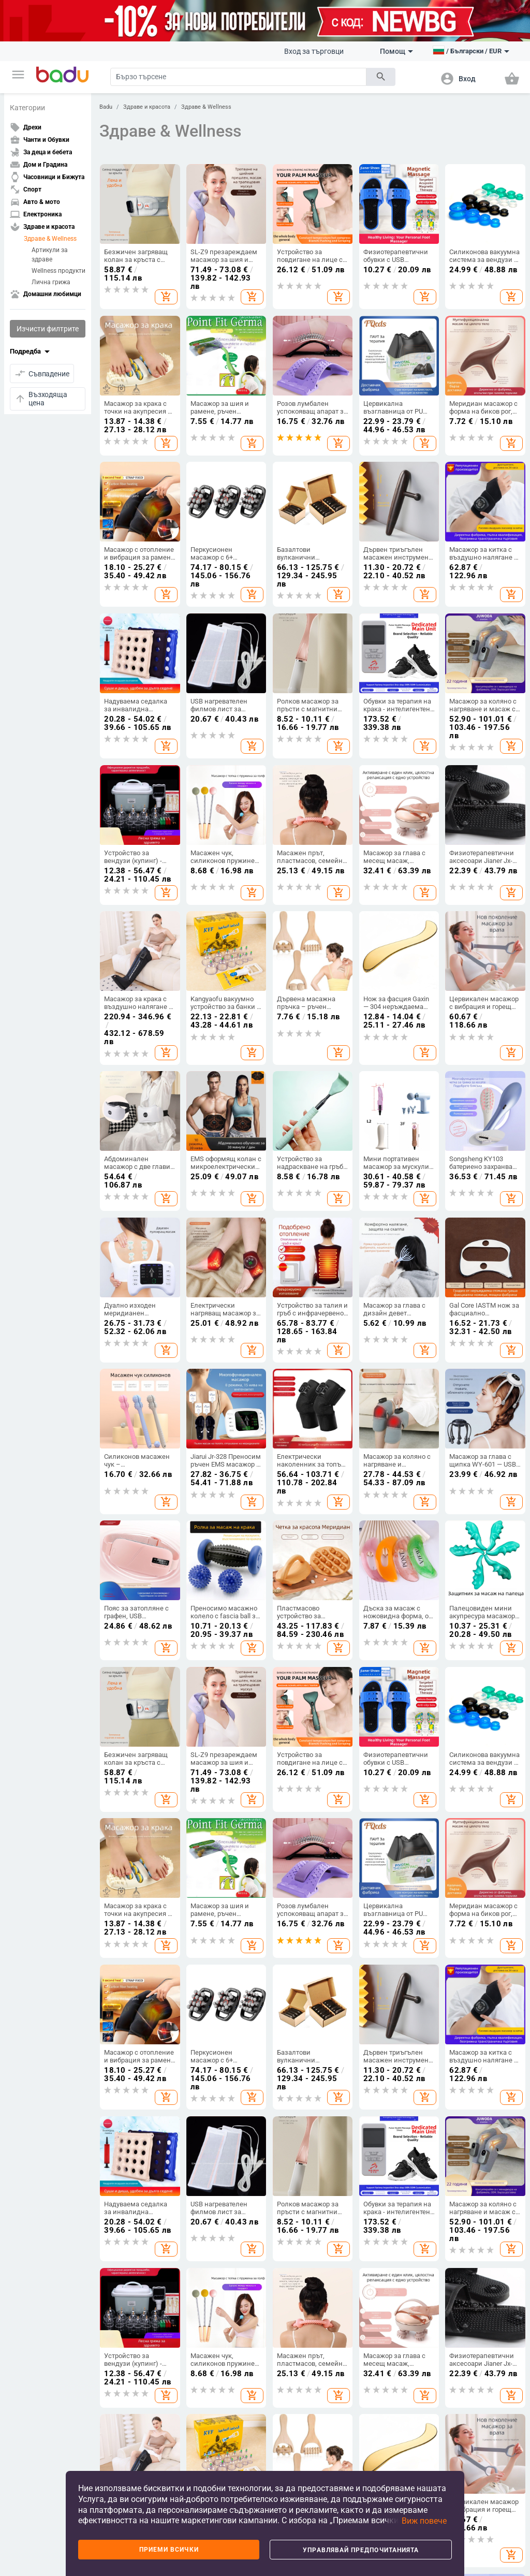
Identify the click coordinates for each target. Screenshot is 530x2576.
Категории (27, 108)
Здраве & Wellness (50, 238)
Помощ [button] (396, 51)
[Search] (238, 77)
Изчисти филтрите (48, 329)
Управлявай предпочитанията (361, 2550)
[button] (18, 74)
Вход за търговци (314, 51)
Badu (105, 107)
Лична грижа (51, 282)
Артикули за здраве (50, 254)
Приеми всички (169, 2549)
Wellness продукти (58, 270)
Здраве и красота (146, 107)
